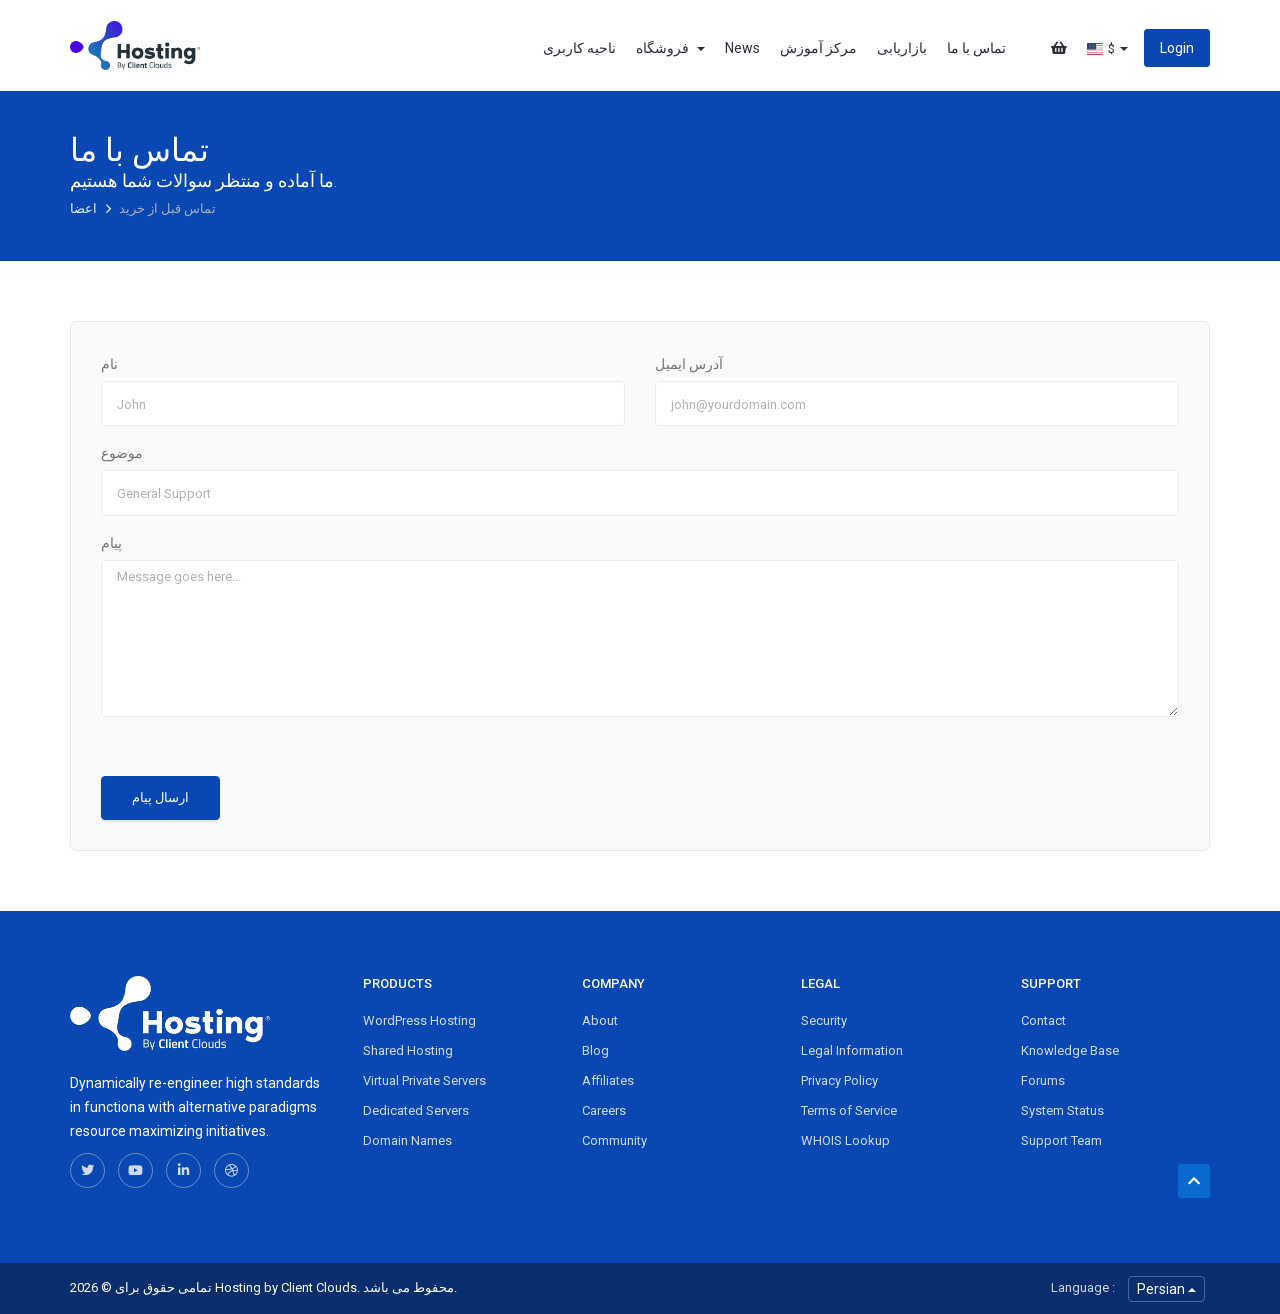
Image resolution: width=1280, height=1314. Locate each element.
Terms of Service (849, 1110)
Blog (595, 1050)
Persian (1166, 1289)
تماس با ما (976, 48)
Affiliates (608, 1080)
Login (1177, 48)
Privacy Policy (839, 1080)
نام (109, 364)
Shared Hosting (408, 1050)
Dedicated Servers (416, 1110)
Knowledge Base (1070, 1050)
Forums (1043, 1080)
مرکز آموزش (818, 48)
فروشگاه (670, 48)
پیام (111, 543)
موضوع (122, 453)
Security (824, 1020)
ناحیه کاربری (579, 48)
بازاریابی (902, 48)
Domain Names (407, 1140)
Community (614, 1140)
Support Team (1061, 1140)
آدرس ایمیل (689, 364)
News (742, 48)
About (600, 1020)
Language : (1083, 1287)
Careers (604, 1110)
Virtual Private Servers (424, 1080)
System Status (1062, 1110)
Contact (1043, 1020)
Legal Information (852, 1050)
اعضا (85, 208)
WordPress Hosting (419, 1020)
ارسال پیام (160, 797)
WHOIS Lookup (845, 1140)
